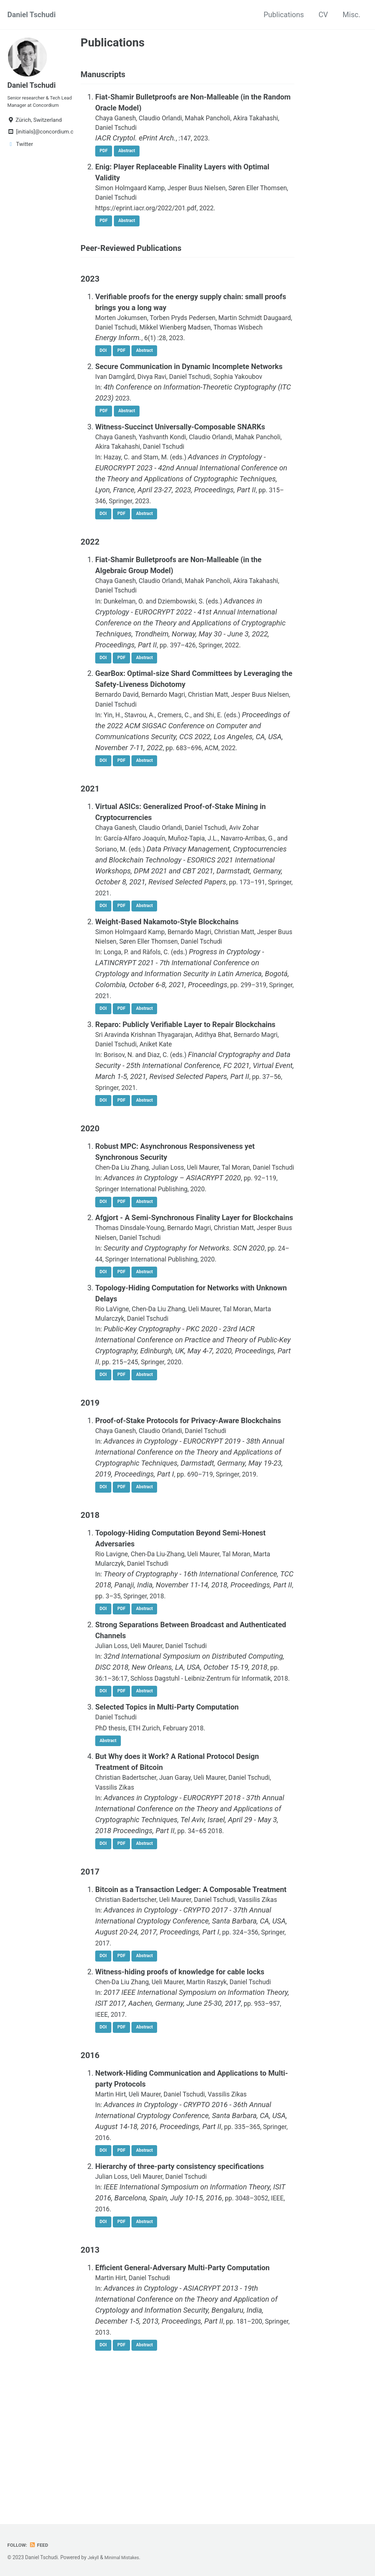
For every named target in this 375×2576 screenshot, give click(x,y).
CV (323, 14)
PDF (104, 157)
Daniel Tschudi (31, 14)
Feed (42, 2545)
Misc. (351, 14)
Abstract (131, 157)
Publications (284, 14)
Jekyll (94, 2557)
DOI (104, 379)
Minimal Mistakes (126, 2557)
